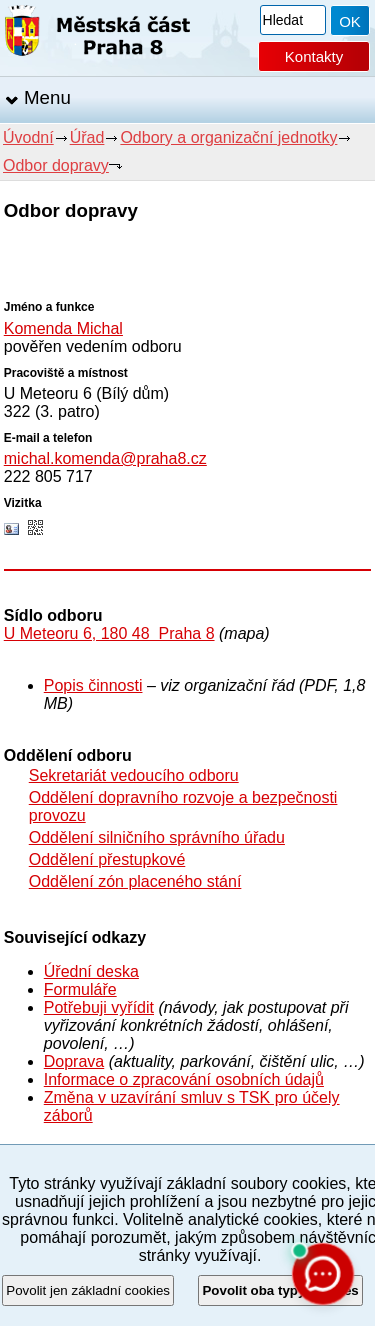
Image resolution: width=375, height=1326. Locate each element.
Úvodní (28, 137)
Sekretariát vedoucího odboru (134, 775)
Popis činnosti (93, 685)
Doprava (74, 1061)
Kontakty (314, 56)
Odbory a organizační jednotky (228, 137)
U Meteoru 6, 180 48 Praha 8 (109, 633)
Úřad (87, 137)
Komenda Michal (63, 328)
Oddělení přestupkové (107, 859)
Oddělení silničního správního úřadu (157, 837)
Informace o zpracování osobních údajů (184, 1079)
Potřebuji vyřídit (99, 1007)
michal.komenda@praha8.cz (105, 458)
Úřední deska (91, 971)
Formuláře (80, 989)
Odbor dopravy (56, 165)
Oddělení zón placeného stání (135, 881)
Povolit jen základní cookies (88, 1290)
